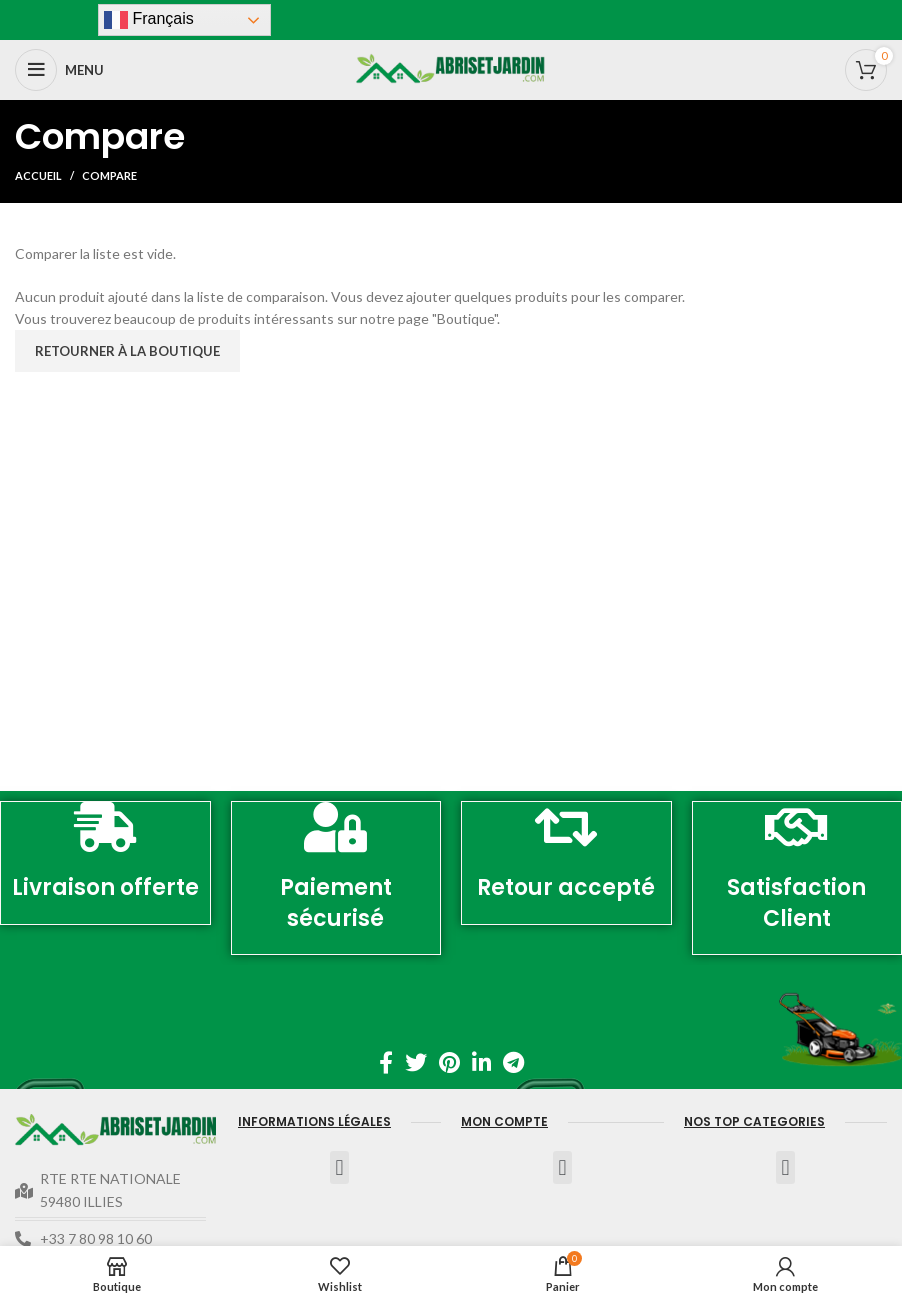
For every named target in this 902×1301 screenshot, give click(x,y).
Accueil (38, 175)
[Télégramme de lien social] (513, 1062)
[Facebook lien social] (386, 1062)
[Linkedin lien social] (481, 1062)
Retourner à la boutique (127, 351)
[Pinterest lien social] (449, 1062)
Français (149, 20)
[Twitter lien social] (416, 1062)
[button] (339, 1167)
